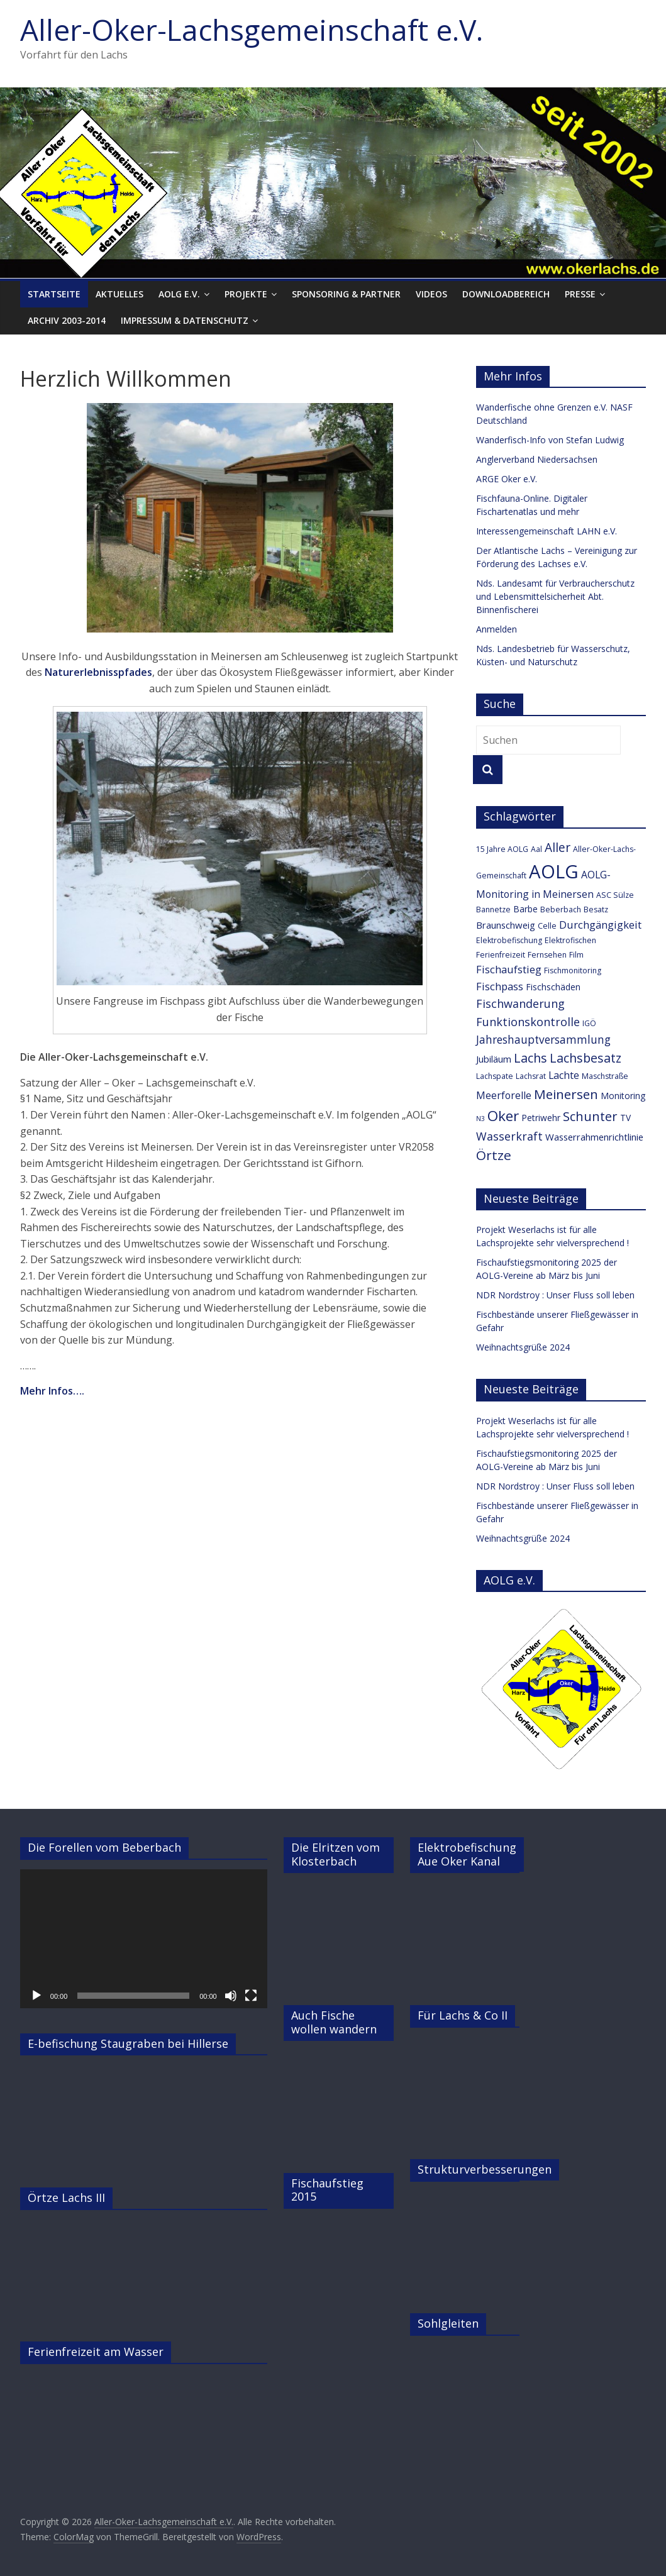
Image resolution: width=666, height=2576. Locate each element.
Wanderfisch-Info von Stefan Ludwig (550, 440)
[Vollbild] (251, 1995)
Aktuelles (119, 294)
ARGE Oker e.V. (506, 479)
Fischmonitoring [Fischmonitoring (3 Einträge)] (572, 970)
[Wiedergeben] (36, 1995)
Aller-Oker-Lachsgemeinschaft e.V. (251, 29)
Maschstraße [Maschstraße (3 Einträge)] (605, 1076)
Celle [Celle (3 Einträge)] (547, 925)
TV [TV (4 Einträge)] (625, 1118)
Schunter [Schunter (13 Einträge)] (590, 1116)
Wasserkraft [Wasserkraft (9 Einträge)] (509, 1136)
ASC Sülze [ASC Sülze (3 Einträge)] (615, 895)
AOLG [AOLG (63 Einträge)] (554, 871)
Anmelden (496, 629)
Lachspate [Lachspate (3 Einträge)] (494, 1076)
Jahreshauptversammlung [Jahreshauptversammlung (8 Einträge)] (543, 1039)
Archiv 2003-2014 (67, 320)
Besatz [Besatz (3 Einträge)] (596, 909)
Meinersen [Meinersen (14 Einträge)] (566, 1094)
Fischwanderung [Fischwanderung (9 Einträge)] (520, 1003)
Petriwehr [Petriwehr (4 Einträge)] (540, 1118)
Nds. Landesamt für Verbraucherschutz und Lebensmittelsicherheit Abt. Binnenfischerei (555, 596)
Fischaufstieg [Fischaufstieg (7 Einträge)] (508, 969)
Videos (431, 294)
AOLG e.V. (179, 294)
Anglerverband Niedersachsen (536, 459)
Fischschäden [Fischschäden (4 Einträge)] (553, 987)
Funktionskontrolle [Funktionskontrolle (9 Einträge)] (528, 1021)
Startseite (54, 294)
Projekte (246, 294)
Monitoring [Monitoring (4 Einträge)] (623, 1096)
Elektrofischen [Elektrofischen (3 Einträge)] (570, 940)
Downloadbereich (506, 294)
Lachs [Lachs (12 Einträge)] (530, 1057)
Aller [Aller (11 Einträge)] (557, 847)
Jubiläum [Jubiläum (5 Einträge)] (493, 1059)
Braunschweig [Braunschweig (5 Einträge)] (505, 925)
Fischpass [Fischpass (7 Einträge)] (499, 986)
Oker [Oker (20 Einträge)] (503, 1115)
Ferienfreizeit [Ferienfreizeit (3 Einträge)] (500, 954)
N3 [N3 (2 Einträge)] (480, 1118)
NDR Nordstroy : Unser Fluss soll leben (555, 1295)
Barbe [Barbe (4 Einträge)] (525, 909)
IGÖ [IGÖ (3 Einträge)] (589, 1023)
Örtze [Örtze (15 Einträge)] (493, 1155)
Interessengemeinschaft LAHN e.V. (546, 531)
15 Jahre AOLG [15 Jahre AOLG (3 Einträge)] (502, 849)
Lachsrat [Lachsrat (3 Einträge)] (531, 1076)
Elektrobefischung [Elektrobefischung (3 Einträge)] (509, 940)
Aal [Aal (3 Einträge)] (536, 849)
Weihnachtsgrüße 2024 (523, 1347)
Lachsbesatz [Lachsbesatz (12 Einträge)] (585, 1057)
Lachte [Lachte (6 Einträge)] (563, 1075)
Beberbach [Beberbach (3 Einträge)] (560, 909)
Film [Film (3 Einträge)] (576, 954)
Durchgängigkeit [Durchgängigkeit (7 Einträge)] (600, 924)
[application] (143, 1938)
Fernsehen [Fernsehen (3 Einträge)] (547, 954)
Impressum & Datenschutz (184, 320)
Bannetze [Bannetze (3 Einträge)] (493, 909)
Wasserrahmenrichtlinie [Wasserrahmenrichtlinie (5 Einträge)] (594, 1136)
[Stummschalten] (231, 1995)
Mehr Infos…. (52, 1391)
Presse (580, 294)
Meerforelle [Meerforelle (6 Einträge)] (503, 1095)
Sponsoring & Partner (346, 294)
